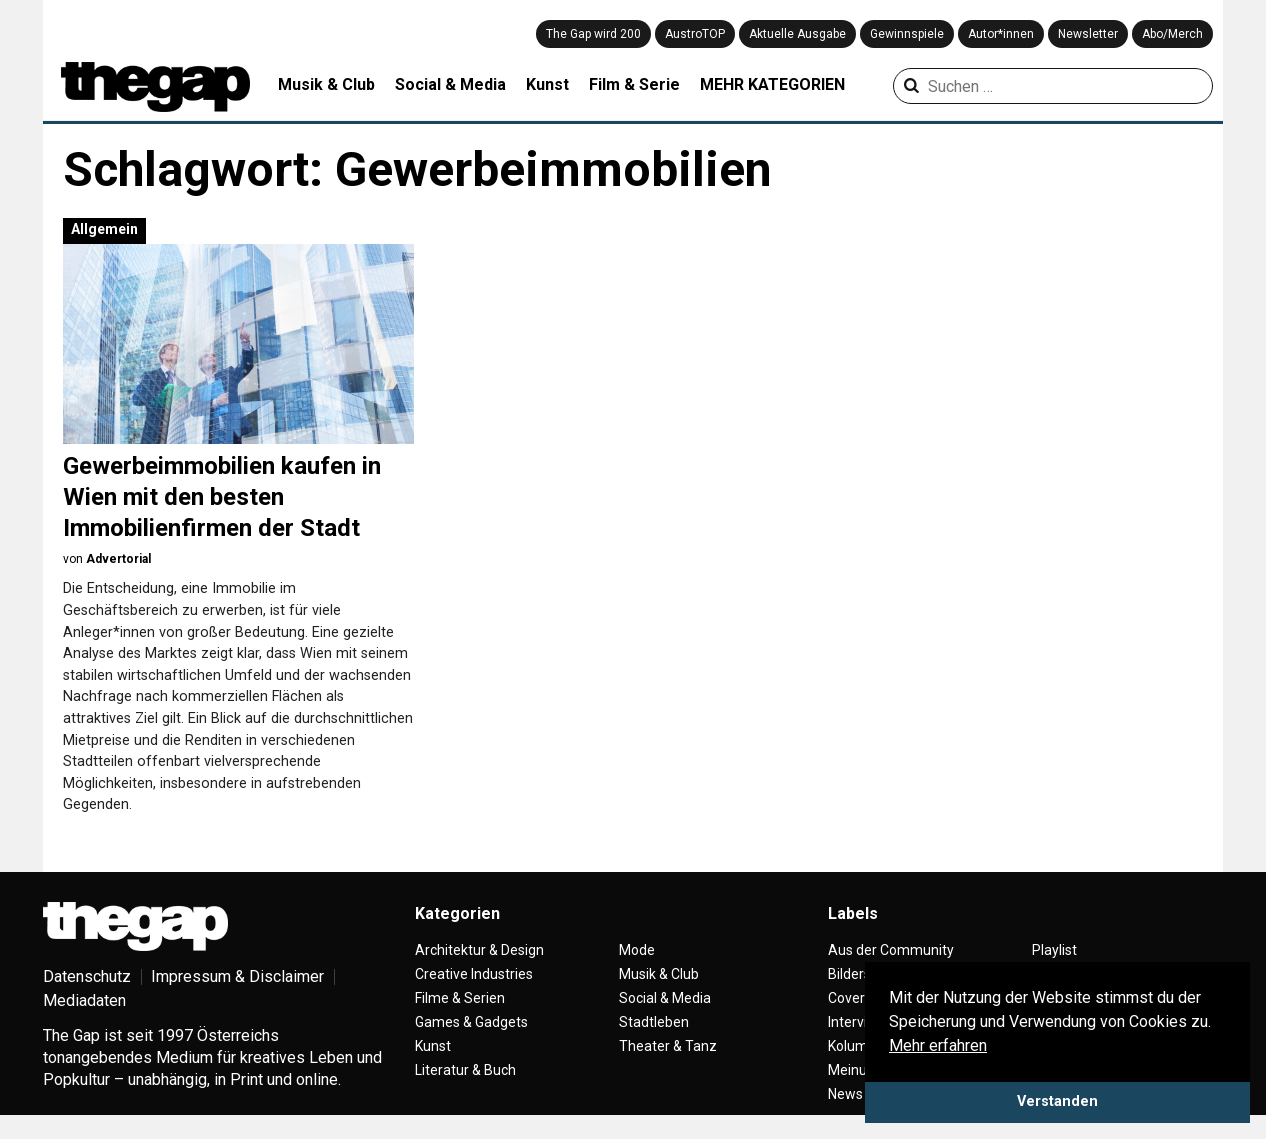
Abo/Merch (1172, 34)
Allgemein (104, 229)
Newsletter (1088, 34)
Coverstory (862, 998)
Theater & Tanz (668, 1046)
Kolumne (856, 1046)
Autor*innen (1001, 34)
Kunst (547, 84)
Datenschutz (87, 976)
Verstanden (1057, 1101)
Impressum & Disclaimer (237, 976)
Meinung (855, 1070)
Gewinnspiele (907, 34)
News (845, 1094)
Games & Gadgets (471, 1022)
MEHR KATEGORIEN (772, 84)
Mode (637, 950)
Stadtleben (654, 1022)
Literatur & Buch (465, 1070)
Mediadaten (84, 1000)
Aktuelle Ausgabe (797, 34)
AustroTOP (695, 34)
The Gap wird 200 (593, 34)
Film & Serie (634, 84)
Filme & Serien (460, 998)
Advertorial (118, 559)
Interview (857, 1022)
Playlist (1054, 950)
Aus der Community (891, 950)
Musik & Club (326, 84)
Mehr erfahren (938, 1045)
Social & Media (450, 84)
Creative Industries (474, 974)
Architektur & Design (479, 950)
